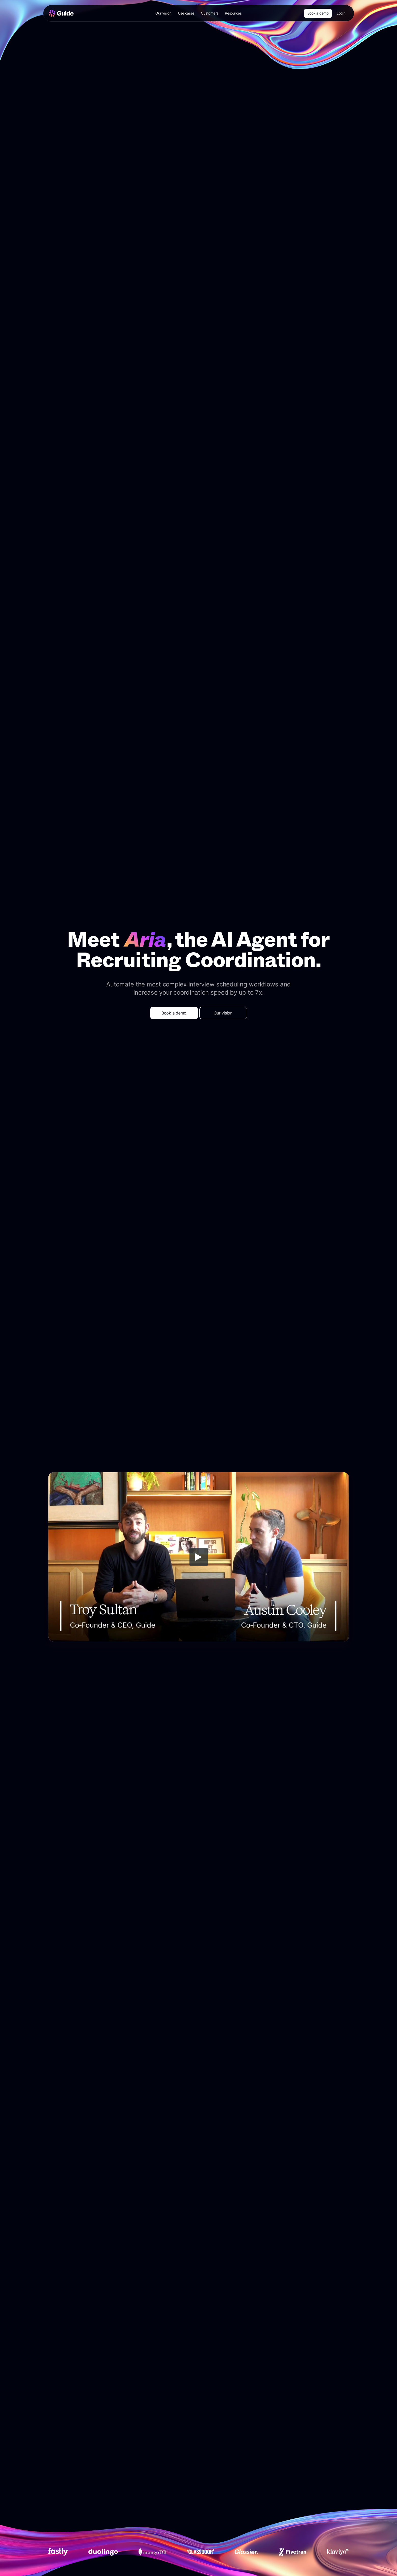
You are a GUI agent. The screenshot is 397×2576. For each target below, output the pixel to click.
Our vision (163, 13)
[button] (186, 13)
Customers (209, 13)
